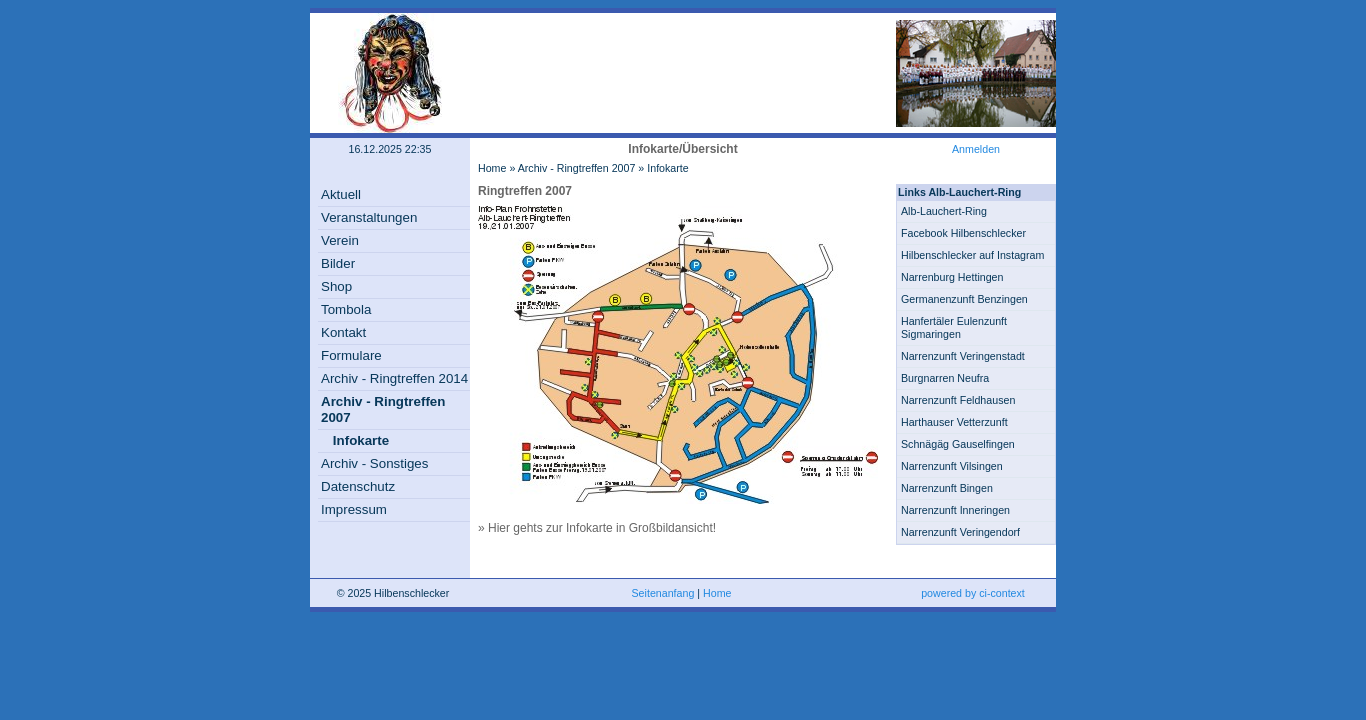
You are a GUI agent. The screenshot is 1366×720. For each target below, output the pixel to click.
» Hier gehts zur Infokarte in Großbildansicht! (597, 528)
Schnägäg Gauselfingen (958, 444)
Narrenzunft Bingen (947, 488)
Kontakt (343, 332)
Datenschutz (358, 486)
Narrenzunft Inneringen (955, 510)
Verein (340, 240)
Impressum (354, 509)
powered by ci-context (973, 593)
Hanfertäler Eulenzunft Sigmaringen (954, 327)
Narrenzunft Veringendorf (960, 532)
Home (492, 168)
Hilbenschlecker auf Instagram (972, 255)
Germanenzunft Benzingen (964, 299)
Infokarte (361, 440)
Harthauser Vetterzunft (954, 422)
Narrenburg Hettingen (952, 277)
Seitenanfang (663, 593)
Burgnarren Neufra (945, 378)
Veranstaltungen (369, 217)
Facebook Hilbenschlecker (963, 233)
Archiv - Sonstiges (374, 463)
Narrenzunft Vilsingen (952, 466)
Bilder (338, 263)
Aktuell (341, 194)
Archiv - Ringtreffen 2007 (577, 168)
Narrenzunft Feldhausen (958, 400)
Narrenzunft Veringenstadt (963, 356)
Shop (336, 286)
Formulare (351, 355)
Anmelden (976, 149)
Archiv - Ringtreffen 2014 (394, 378)
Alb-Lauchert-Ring (944, 211)
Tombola (346, 309)
